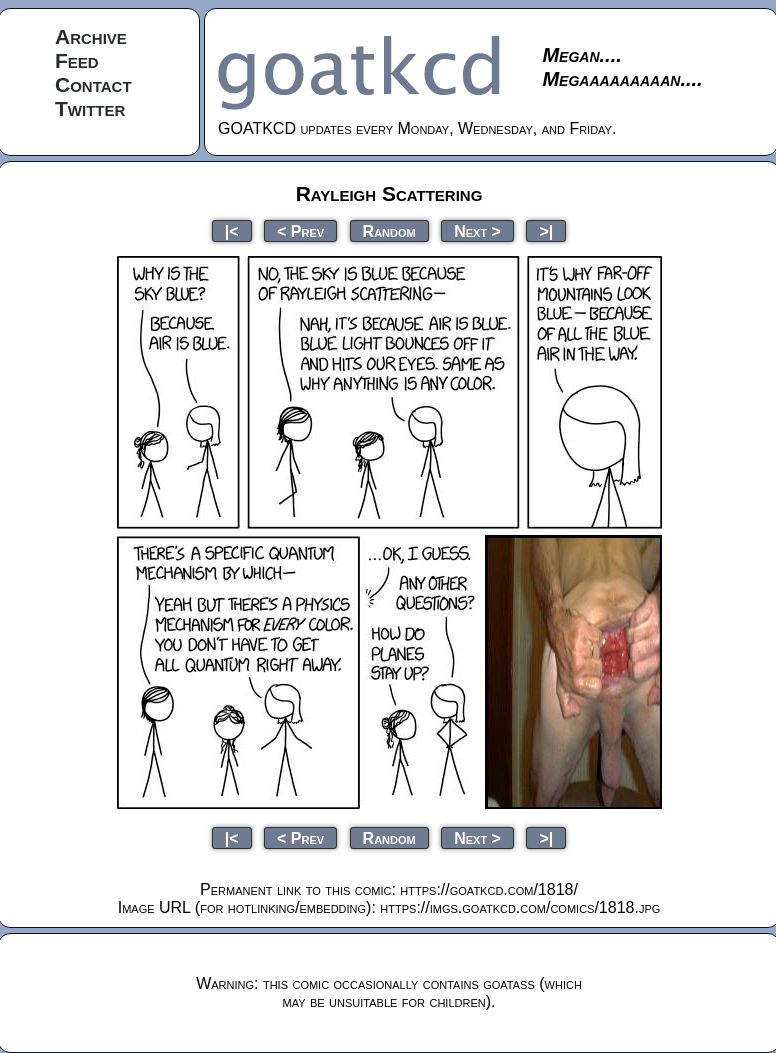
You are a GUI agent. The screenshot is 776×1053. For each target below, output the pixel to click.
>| (546, 230)
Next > (477, 230)
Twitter (90, 108)
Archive (91, 36)
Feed (77, 60)
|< (232, 230)
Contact (93, 84)
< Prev (300, 230)
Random (389, 230)
